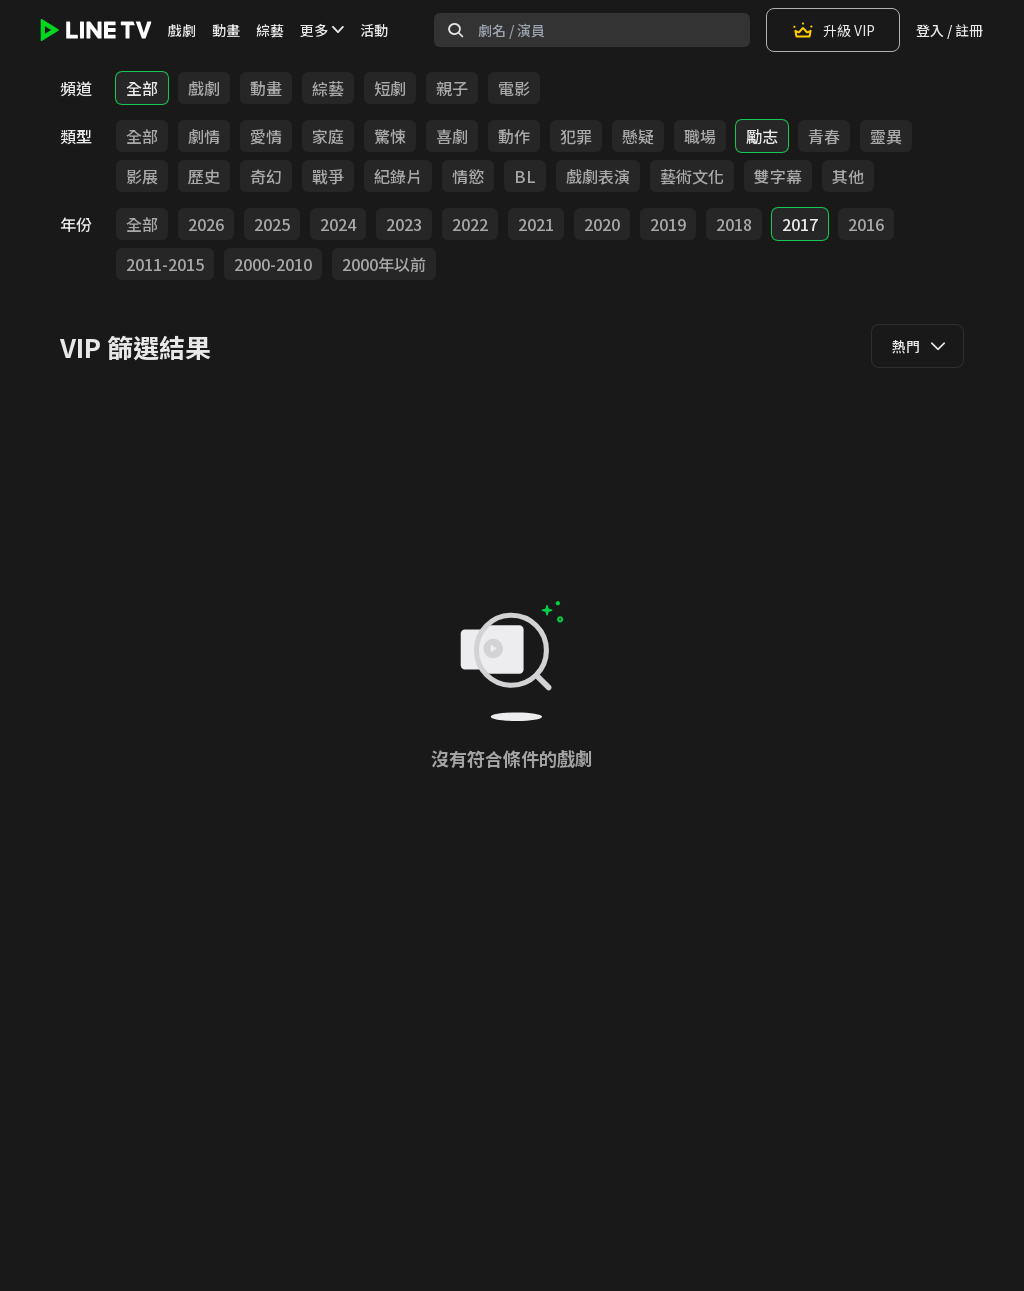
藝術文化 (692, 176)
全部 (142, 88)
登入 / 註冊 (949, 30)
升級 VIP (833, 30)
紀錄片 (398, 176)
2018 (734, 224)
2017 (800, 224)
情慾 (468, 176)
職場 (700, 136)
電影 (514, 88)
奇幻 (266, 176)
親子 (452, 88)
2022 (470, 224)
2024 (338, 224)
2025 (272, 224)
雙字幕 (778, 176)
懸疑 (638, 136)
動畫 (226, 30)
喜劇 (452, 136)
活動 (374, 30)
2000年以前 (384, 264)
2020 (602, 224)
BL (525, 176)
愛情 (266, 136)
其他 (848, 176)
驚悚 (390, 136)
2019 (668, 224)
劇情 (204, 136)
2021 (536, 224)
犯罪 (576, 136)
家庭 (328, 136)
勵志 (762, 136)
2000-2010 (273, 264)
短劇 (390, 88)
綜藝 (270, 30)
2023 (404, 224)
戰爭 (328, 176)
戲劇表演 (598, 176)
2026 (206, 224)
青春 (824, 136)
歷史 (204, 176)
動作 (514, 136)
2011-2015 (165, 264)
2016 (866, 224)
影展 (142, 176)
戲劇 (182, 30)
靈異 (886, 136)
